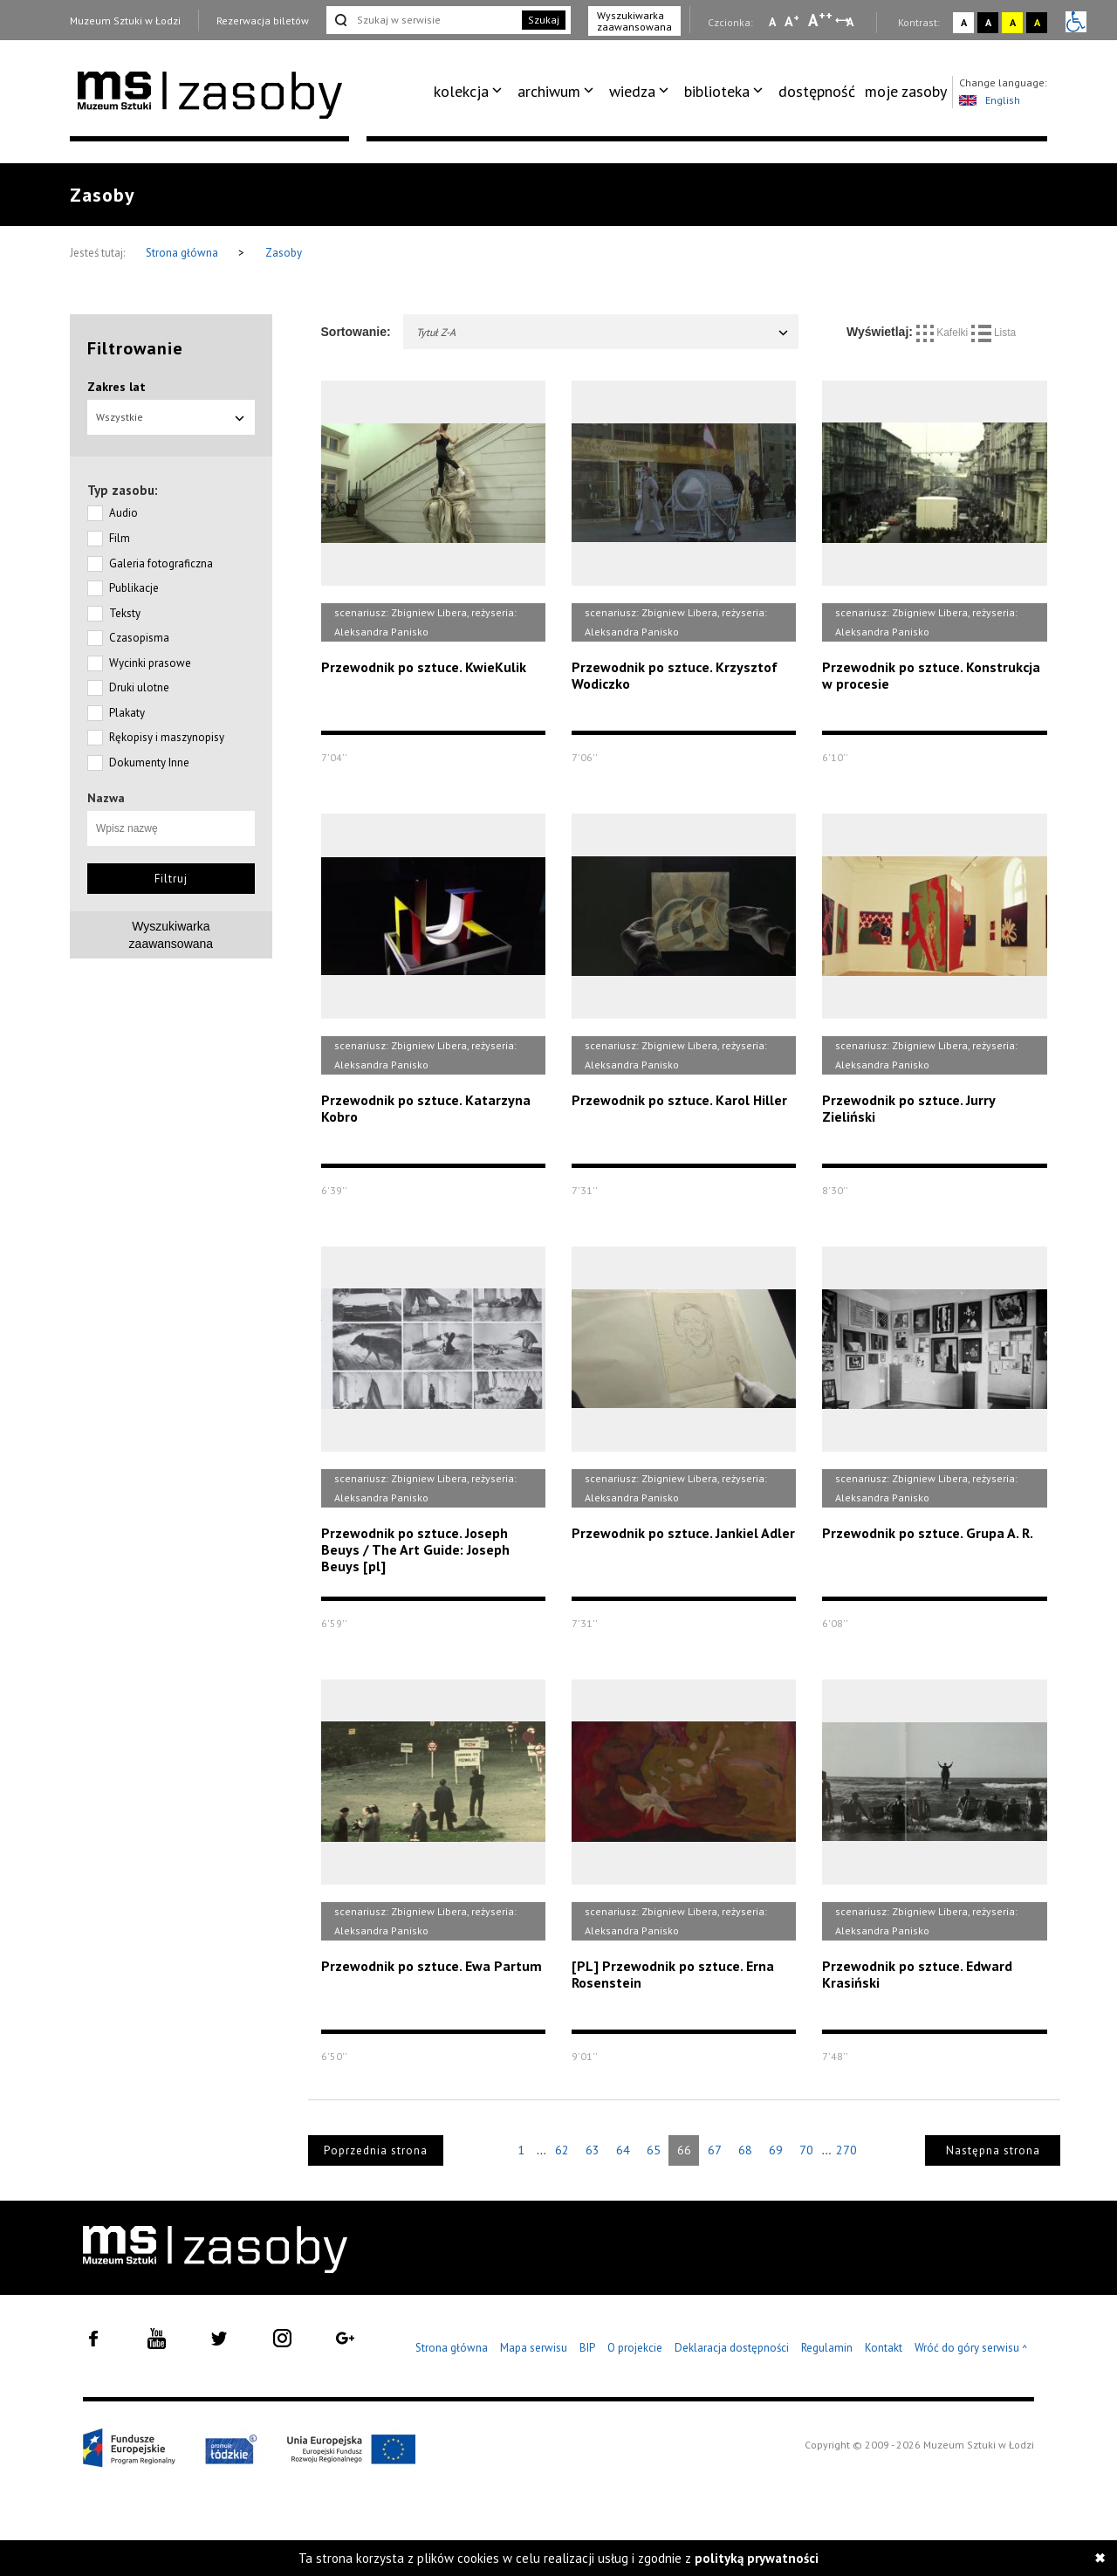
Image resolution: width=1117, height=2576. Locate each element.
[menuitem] (471, 91)
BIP (587, 2347)
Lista (994, 332)
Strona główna (183, 252)
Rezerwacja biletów (262, 20)
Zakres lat (116, 387)
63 (593, 2150)
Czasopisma (139, 637)
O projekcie (634, 2347)
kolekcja (461, 91)
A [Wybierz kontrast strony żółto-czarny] (1013, 22)
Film (119, 538)
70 (806, 2150)
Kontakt (883, 2347)
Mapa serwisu (533, 2347)
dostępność (816, 91)
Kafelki (943, 332)
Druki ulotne (139, 687)
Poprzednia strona (376, 2150)
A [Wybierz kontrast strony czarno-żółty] (1037, 22)
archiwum (548, 91)
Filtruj (171, 878)
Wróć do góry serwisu (971, 2348)
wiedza (632, 91)
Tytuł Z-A (603, 332)
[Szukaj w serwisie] (422, 20)
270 (846, 2150)
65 (654, 2150)
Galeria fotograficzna (161, 563)
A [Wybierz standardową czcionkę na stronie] (792, 21)
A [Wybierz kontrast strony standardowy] (964, 22)
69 (776, 2150)
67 (715, 2150)
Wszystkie (171, 416)
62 (562, 2150)
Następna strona (993, 2150)
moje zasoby (906, 91)
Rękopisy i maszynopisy (166, 737)
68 (745, 2150)
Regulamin (827, 2347)
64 (623, 2150)
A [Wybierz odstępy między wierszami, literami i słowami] (851, 22)
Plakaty (127, 712)
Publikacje (134, 587)
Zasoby (283, 252)
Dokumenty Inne (149, 762)
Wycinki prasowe (150, 663)
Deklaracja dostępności (732, 2347)
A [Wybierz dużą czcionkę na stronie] (820, 20)
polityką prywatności (757, 2558)
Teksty (124, 613)
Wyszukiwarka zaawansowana (634, 21)
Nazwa (106, 798)
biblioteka (717, 91)
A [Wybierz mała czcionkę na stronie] (772, 22)
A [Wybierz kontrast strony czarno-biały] (988, 22)
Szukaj (543, 19)
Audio (123, 512)
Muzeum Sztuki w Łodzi (125, 20)
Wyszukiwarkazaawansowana (171, 935)
